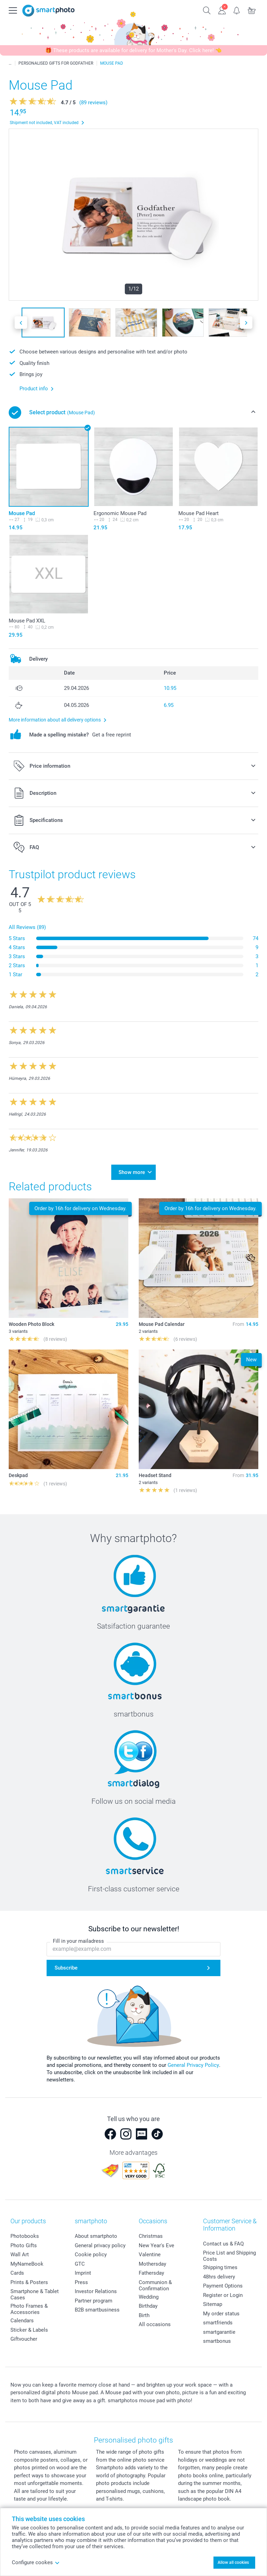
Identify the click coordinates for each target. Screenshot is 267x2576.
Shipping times (220, 2267)
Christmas (151, 2236)
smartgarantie (219, 2332)
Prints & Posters (29, 2282)
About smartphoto (96, 2236)
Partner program (93, 2301)
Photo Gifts (23, 2245)
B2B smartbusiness (97, 2310)
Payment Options (223, 2286)
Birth (144, 2315)
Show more (132, 1172)
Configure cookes (36, 2562)
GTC (80, 2264)
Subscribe (66, 1968)
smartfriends (218, 2323)
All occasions (155, 2324)
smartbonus (217, 2341)
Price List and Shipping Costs (229, 2256)
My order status (221, 2313)
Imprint (83, 2273)
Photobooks (24, 2236)
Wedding (149, 2297)
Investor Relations (96, 2291)
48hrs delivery (219, 2277)
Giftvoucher (23, 2339)
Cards (17, 2273)
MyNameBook (26, 2264)
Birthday (148, 2306)
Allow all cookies (233, 2562)
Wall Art (19, 2254)
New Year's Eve (156, 2245)
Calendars (22, 2320)
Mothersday (152, 2264)
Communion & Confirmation (155, 2285)
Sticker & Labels (29, 2330)
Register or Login (223, 2295)
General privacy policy (100, 2245)
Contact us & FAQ (223, 2244)
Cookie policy (91, 2254)
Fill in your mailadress (78, 1941)
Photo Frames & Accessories (29, 2309)
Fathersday (151, 2273)
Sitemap (212, 2304)
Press (81, 2282)
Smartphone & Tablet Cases (34, 2294)
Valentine (150, 2254)
